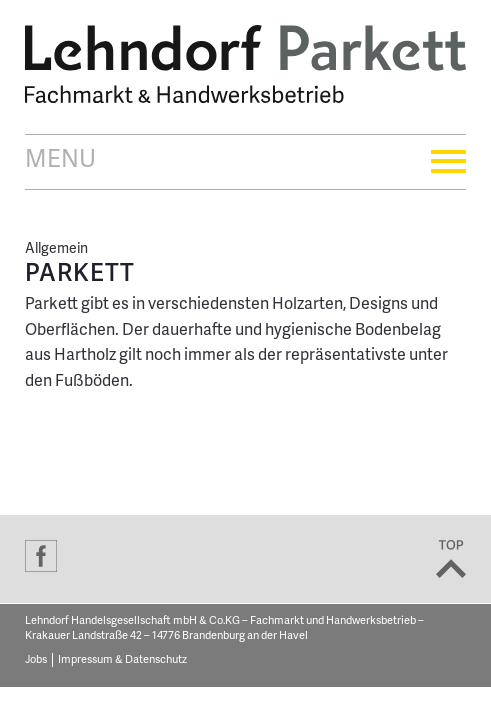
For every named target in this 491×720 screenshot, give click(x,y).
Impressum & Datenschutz (122, 660)
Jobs (36, 660)
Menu (245, 161)
